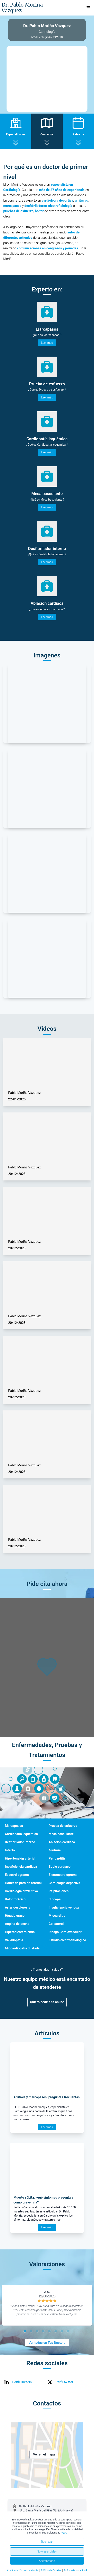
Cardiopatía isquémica (21, 1834)
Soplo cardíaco (59, 1867)
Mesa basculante (61, 1834)
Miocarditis (57, 1916)
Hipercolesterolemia (20, 1932)
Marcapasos (14, 1826)
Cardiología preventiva (21, 1891)
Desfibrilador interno (20, 1842)
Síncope (54, 1899)
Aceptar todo (47, 2561)
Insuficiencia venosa (64, 1907)
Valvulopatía (14, 1940)
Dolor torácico (15, 1899)
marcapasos (12, 206)
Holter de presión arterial (23, 1883)
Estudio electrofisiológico (67, 1940)
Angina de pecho (17, 1924)
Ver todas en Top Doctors (47, 2343)
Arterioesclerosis (17, 1907)
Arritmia (55, 1850)
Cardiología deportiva (64, 1883)
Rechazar (47, 2541)
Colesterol (56, 1924)
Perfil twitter (64, 2382)
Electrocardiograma (63, 1875)
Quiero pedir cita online (47, 2002)
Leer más (47, 342)
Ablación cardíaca (62, 1842)
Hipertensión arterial (20, 1858)
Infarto (10, 1850)
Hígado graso (15, 1916)
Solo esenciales (47, 2551)
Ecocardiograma (17, 1875)
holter (39, 211)
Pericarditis (57, 1858)
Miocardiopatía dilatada (22, 1948)
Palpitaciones (59, 1891)
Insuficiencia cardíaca (21, 1867)
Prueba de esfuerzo (63, 1826)
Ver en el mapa (44, 2454)
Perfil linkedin (22, 2382)
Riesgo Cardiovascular (65, 1932)
